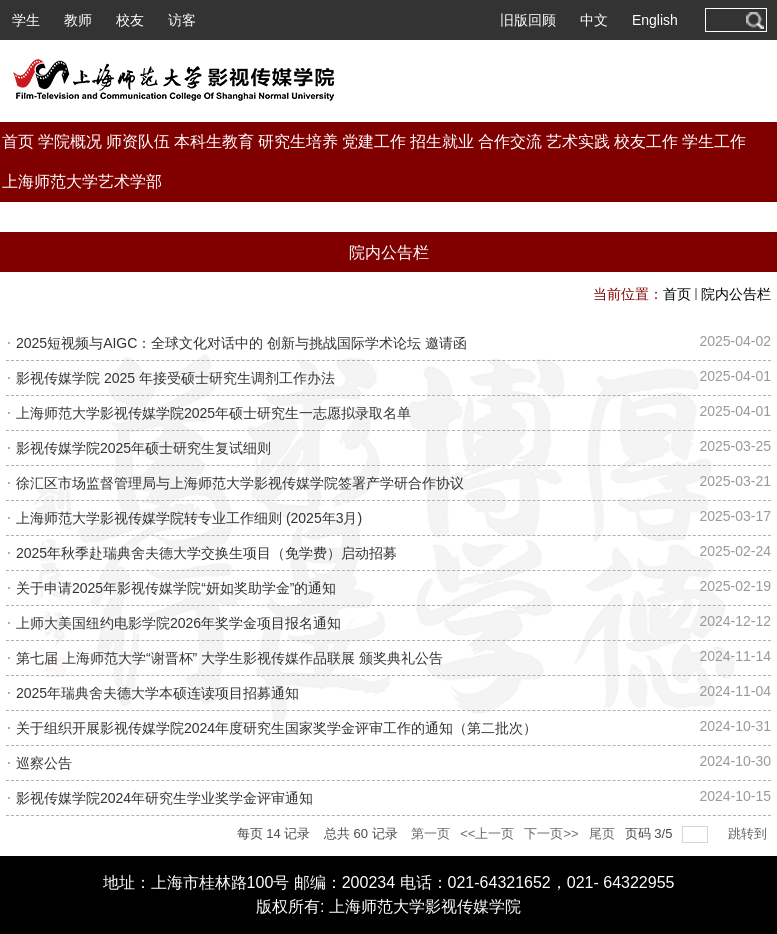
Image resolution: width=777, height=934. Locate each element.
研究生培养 (298, 141)
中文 (594, 20)
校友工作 (646, 141)
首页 (18, 141)
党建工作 (374, 141)
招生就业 (442, 141)
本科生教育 (214, 141)
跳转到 (749, 833)
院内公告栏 (736, 294)
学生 (26, 20)
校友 (130, 20)
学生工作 (714, 141)
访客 (182, 20)
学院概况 (70, 141)
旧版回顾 (528, 20)
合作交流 (510, 141)
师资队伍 (138, 141)
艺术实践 (578, 141)
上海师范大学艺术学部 (82, 181)
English (655, 20)
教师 (78, 20)
